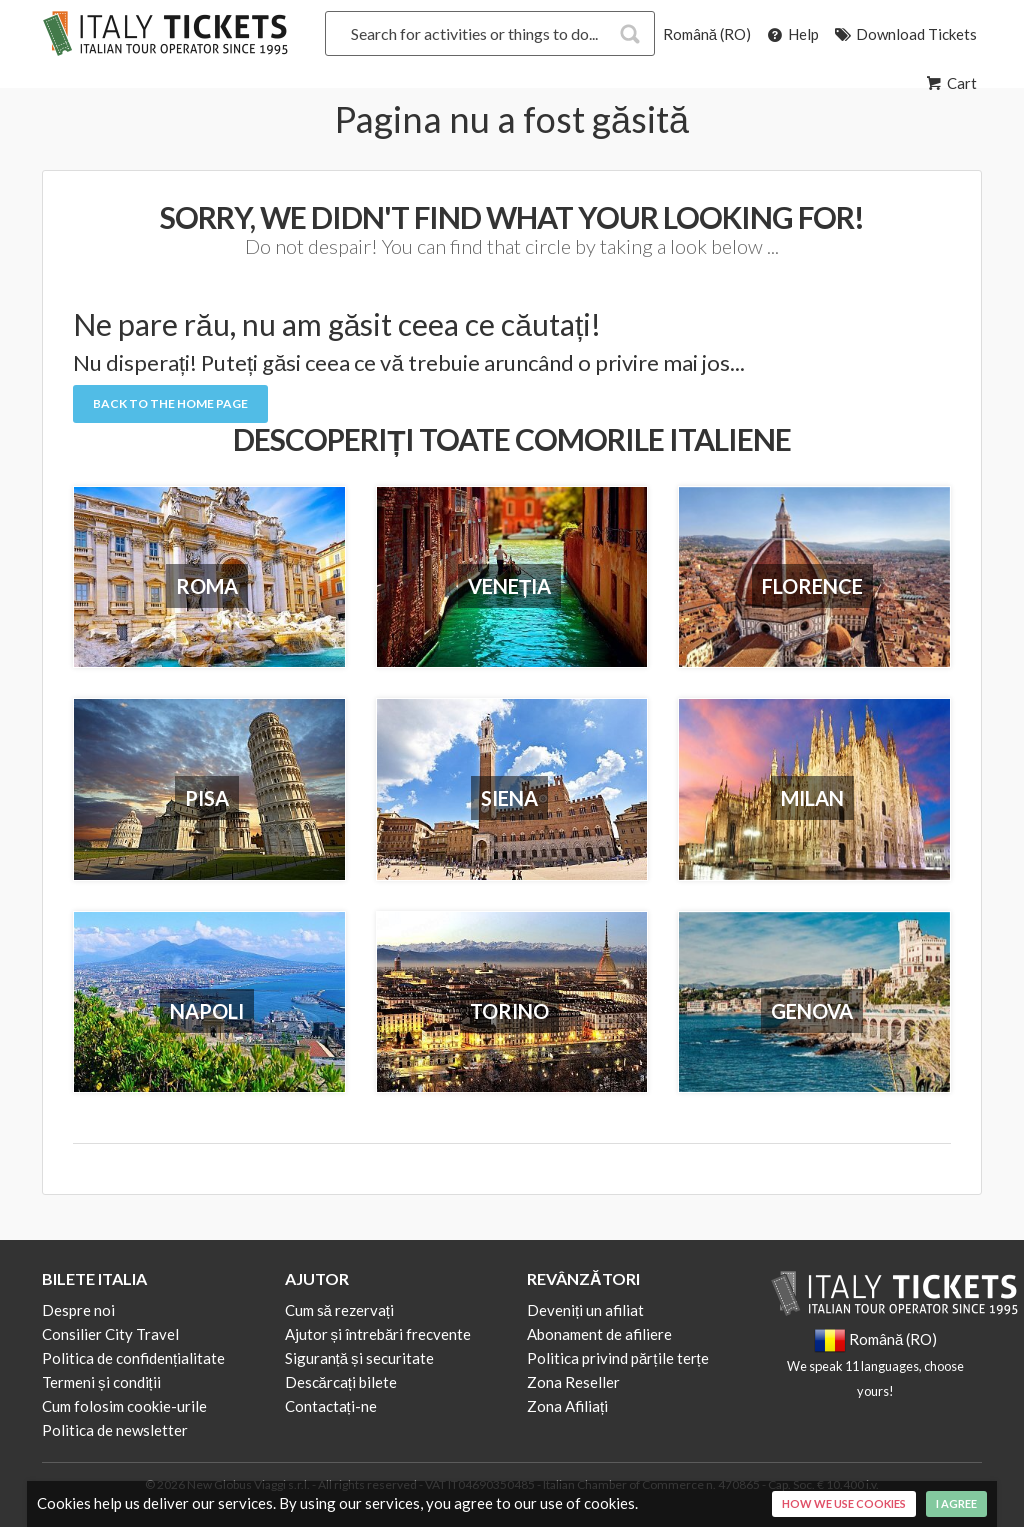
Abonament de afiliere (599, 1334)
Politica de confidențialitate (133, 1358)
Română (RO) (707, 34)
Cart (950, 83)
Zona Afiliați (567, 1406)
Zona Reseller (573, 1382)
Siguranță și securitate (359, 1358)
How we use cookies (844, 1503)
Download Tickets (904, 34)
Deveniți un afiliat (585, 1310)
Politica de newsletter (115, 1430)
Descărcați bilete (341, 1382)
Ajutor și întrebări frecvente (378, 1334)
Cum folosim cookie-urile (124, 1406)
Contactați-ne (331, 1406)
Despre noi (78, 1310)
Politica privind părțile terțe (618, 1358)
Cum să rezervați (340, 1310)
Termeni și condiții (101, 1382)
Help (791, 34)
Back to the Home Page (170, 403)
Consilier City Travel (110, 1334)
